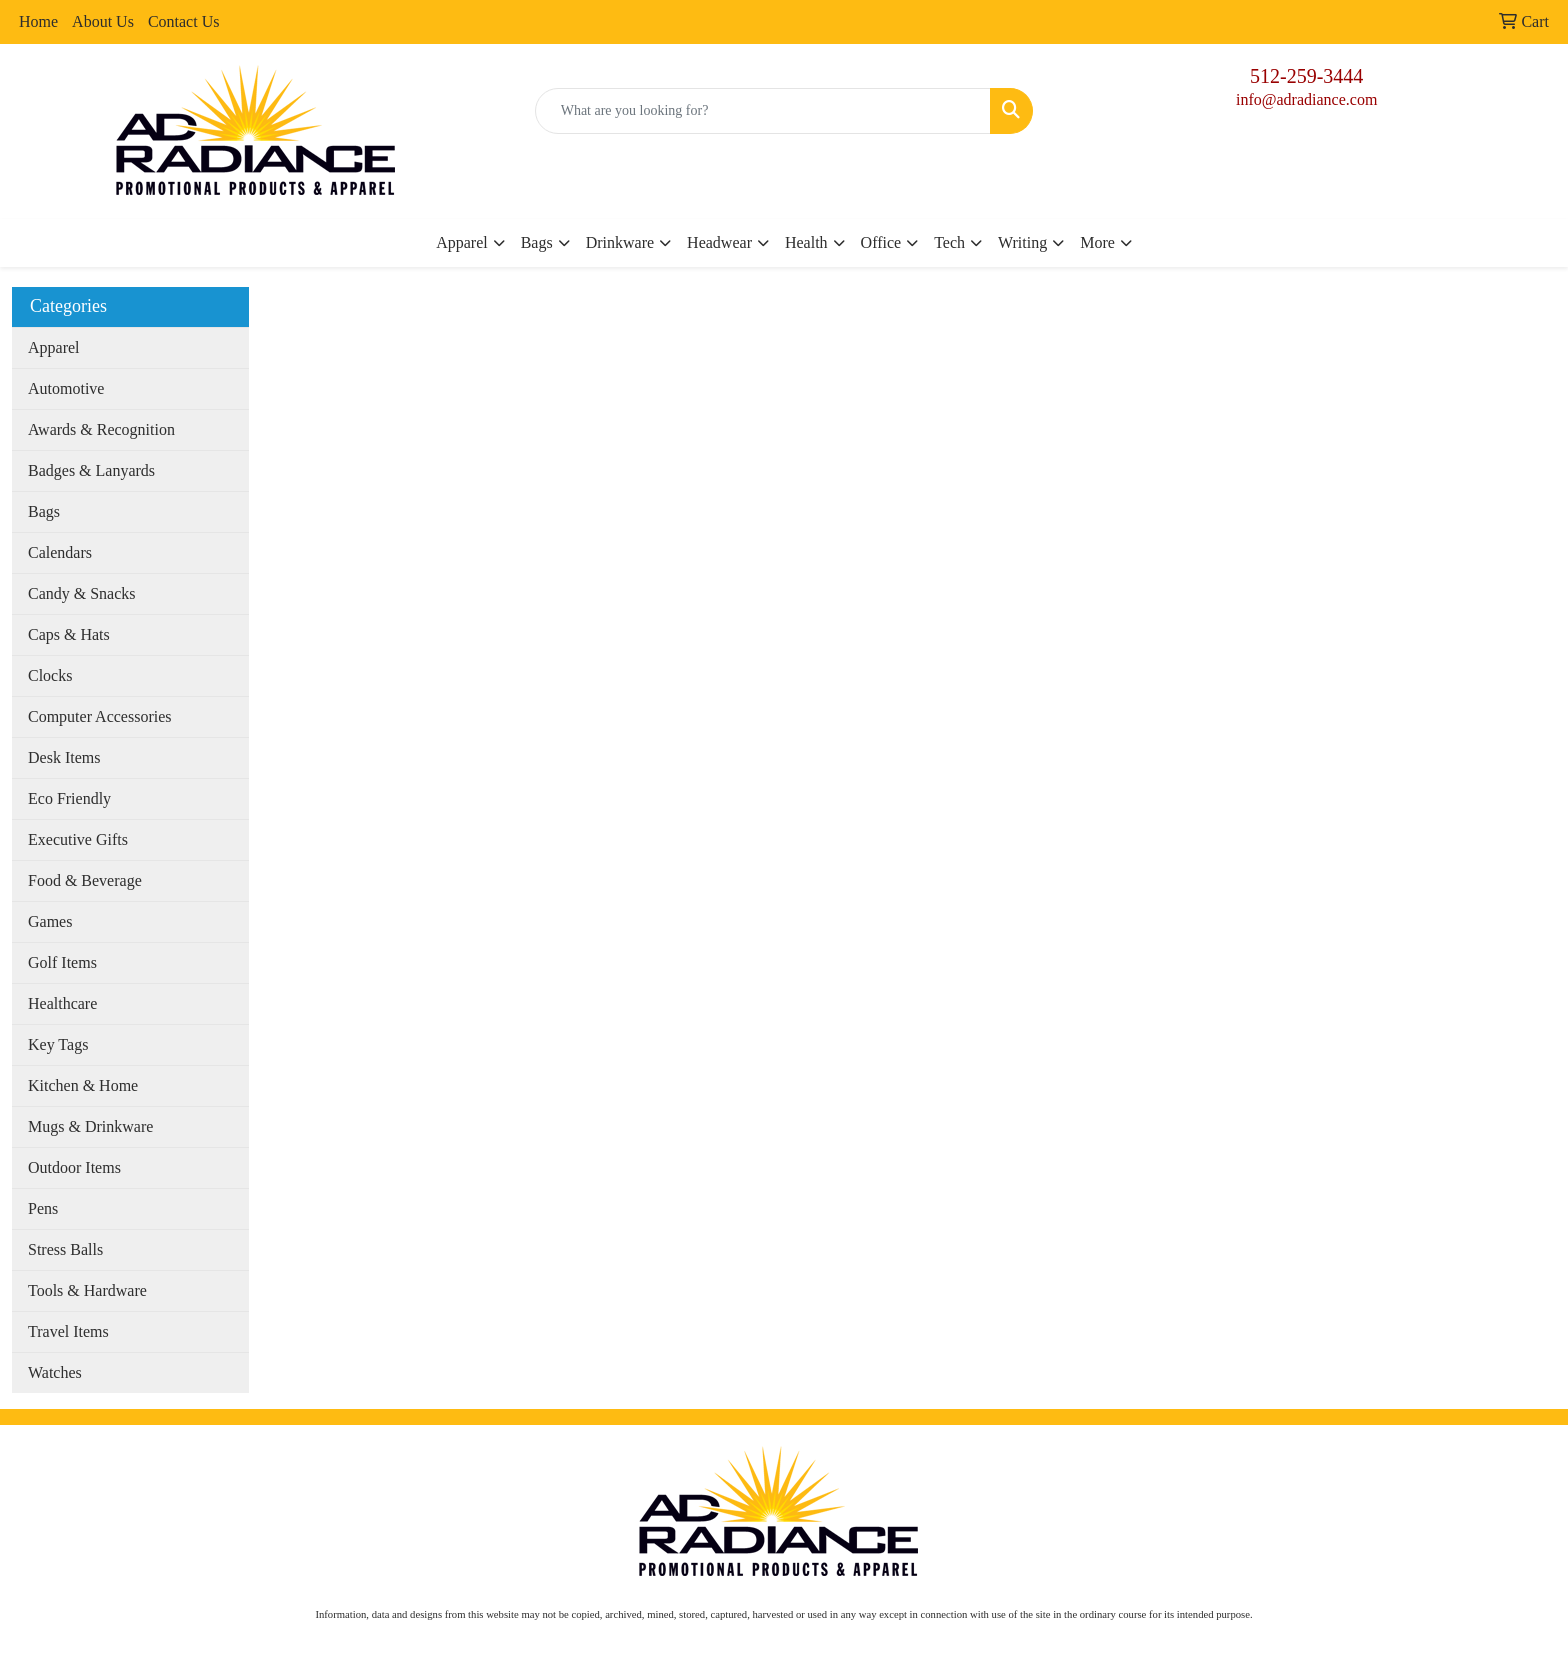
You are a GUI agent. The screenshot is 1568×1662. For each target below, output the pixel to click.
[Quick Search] (763, 111)
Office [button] (881, 242)
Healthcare (62, 1003)
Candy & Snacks (82, 593)
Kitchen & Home (83, 1085)
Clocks (50, 675)
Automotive (66, 388)
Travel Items (68, 1331)
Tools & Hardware (87, 1290)
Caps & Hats (69, 634)
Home (38, 21)
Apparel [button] (462, 242)
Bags (44, 511)
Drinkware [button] (620, 242)
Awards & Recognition (101, 429)
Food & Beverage (85, 880)
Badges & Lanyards (91, 470)
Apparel (54, 347)
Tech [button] (949, 242)
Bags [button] (537, 242)
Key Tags (58, 1044)
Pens (43, 1208)
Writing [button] (1022, 242)
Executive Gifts (78, 839)
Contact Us (184, 21)
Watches (55, 1372)
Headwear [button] (719, 242)
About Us (103, 21)
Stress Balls (65, 1249)
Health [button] (806, 242)
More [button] (1097, 242)
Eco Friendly (69, 798)
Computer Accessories (100, 716)
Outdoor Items (74, 1167)
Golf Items (62, 962)
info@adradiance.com (1306, 99)
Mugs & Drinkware (90, 1126)
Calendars (60, 552)
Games (50, 921)
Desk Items (64, 757)
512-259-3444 (1306, 76)
